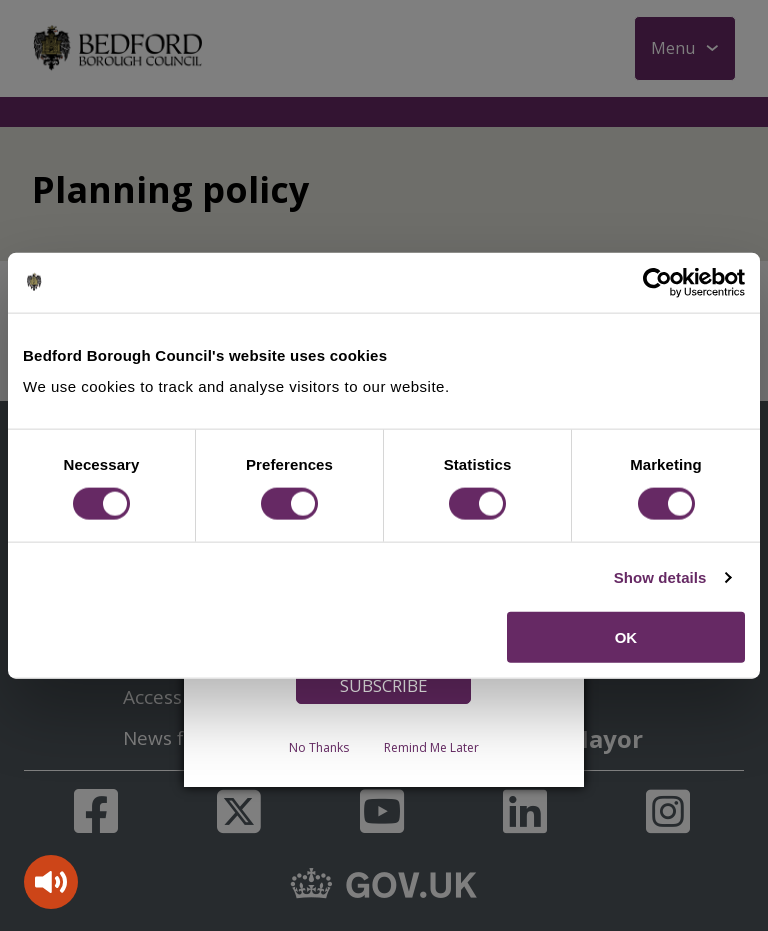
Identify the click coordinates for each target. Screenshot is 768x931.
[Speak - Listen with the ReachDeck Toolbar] (51, 882)
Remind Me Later (431, 747)
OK (626, 637)
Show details (660, 576)
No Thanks (319, 747)
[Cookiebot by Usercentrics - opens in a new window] (657, 282)
